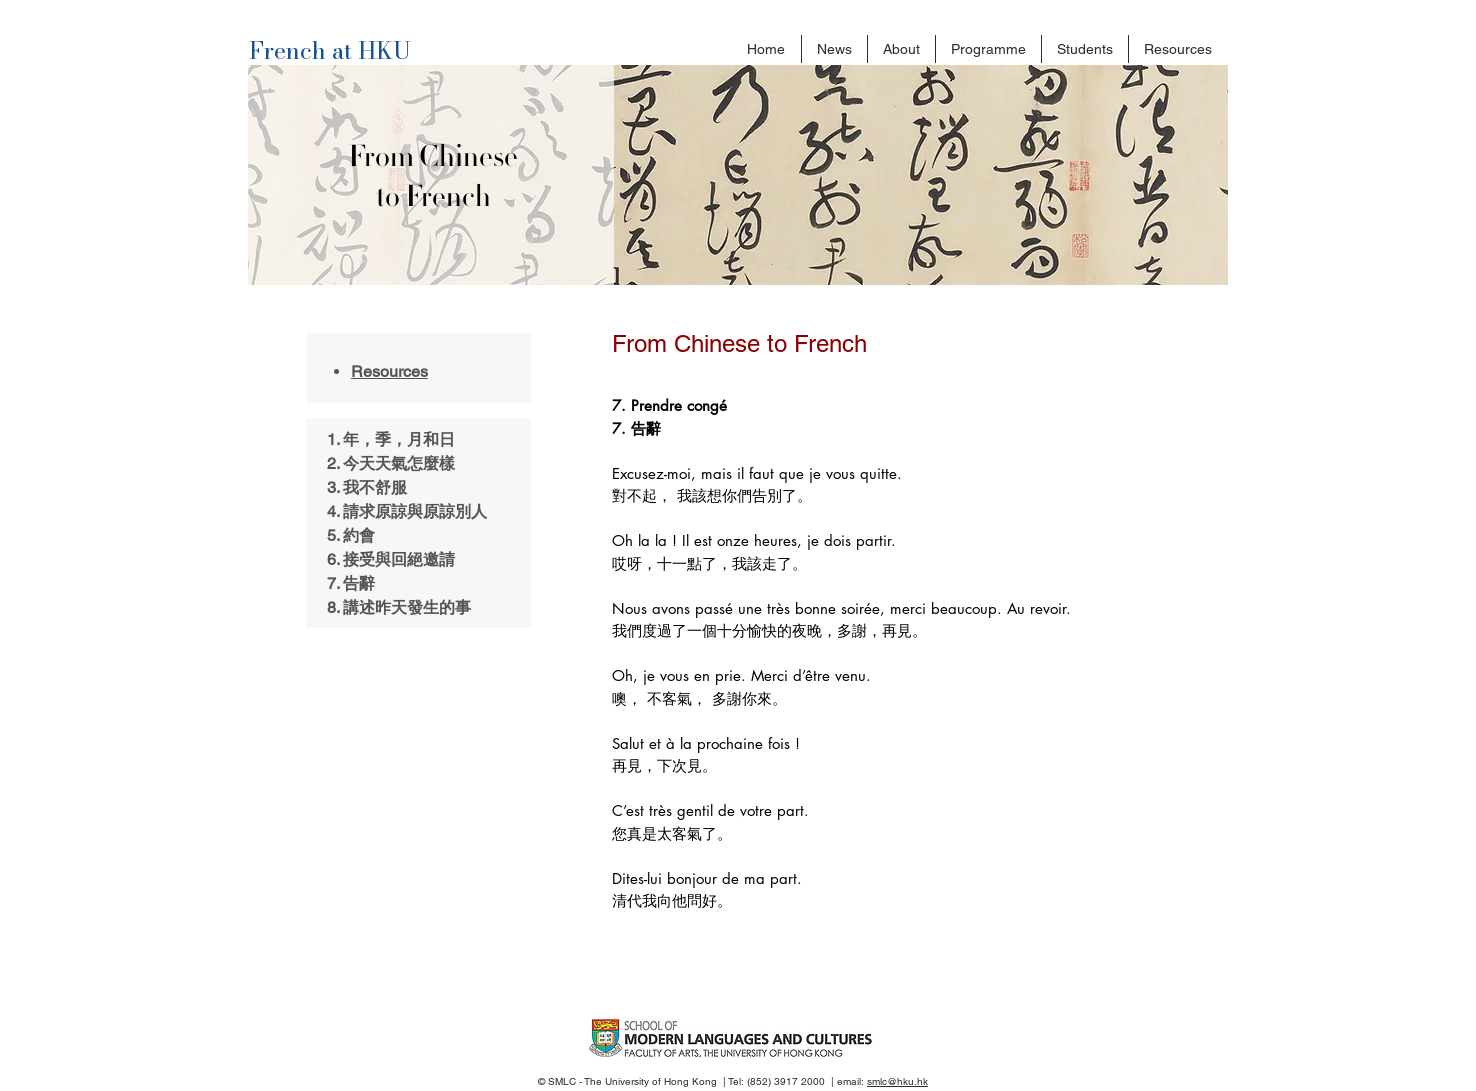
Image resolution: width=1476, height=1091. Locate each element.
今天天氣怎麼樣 (399, 463)
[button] (901, 49)
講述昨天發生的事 (407, 607)
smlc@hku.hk (897, 1081)
